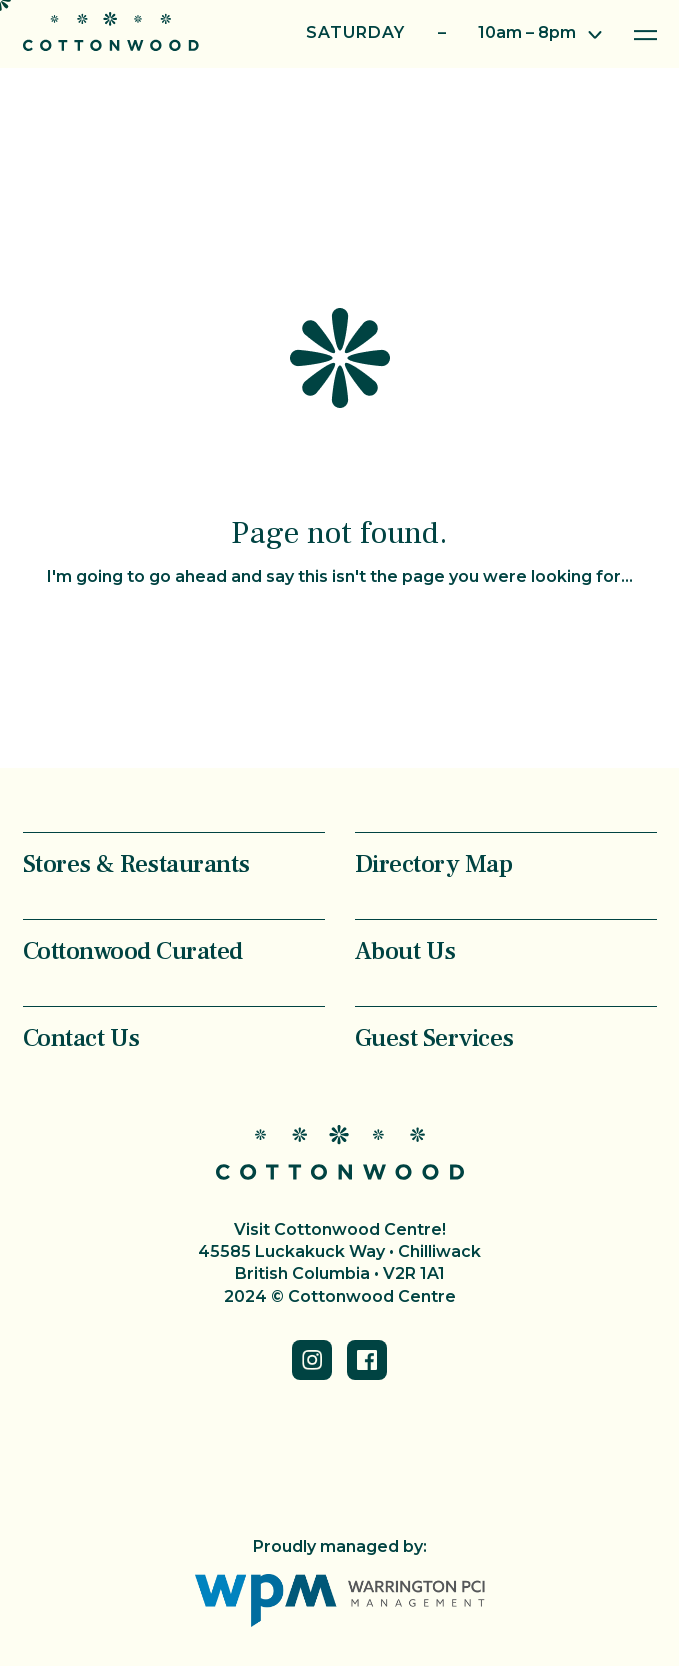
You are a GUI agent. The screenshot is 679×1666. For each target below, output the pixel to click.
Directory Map (434, 863)
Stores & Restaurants (136, 863)
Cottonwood (111, 31)
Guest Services (434, 1037)
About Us (405, 950)
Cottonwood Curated (133, 950)
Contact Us (81, 1037)
